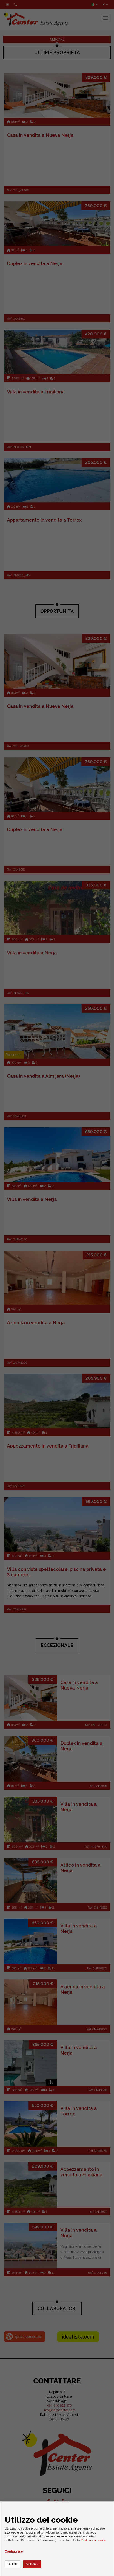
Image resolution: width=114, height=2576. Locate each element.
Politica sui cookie (93, 2540)
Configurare (14, 2551)
